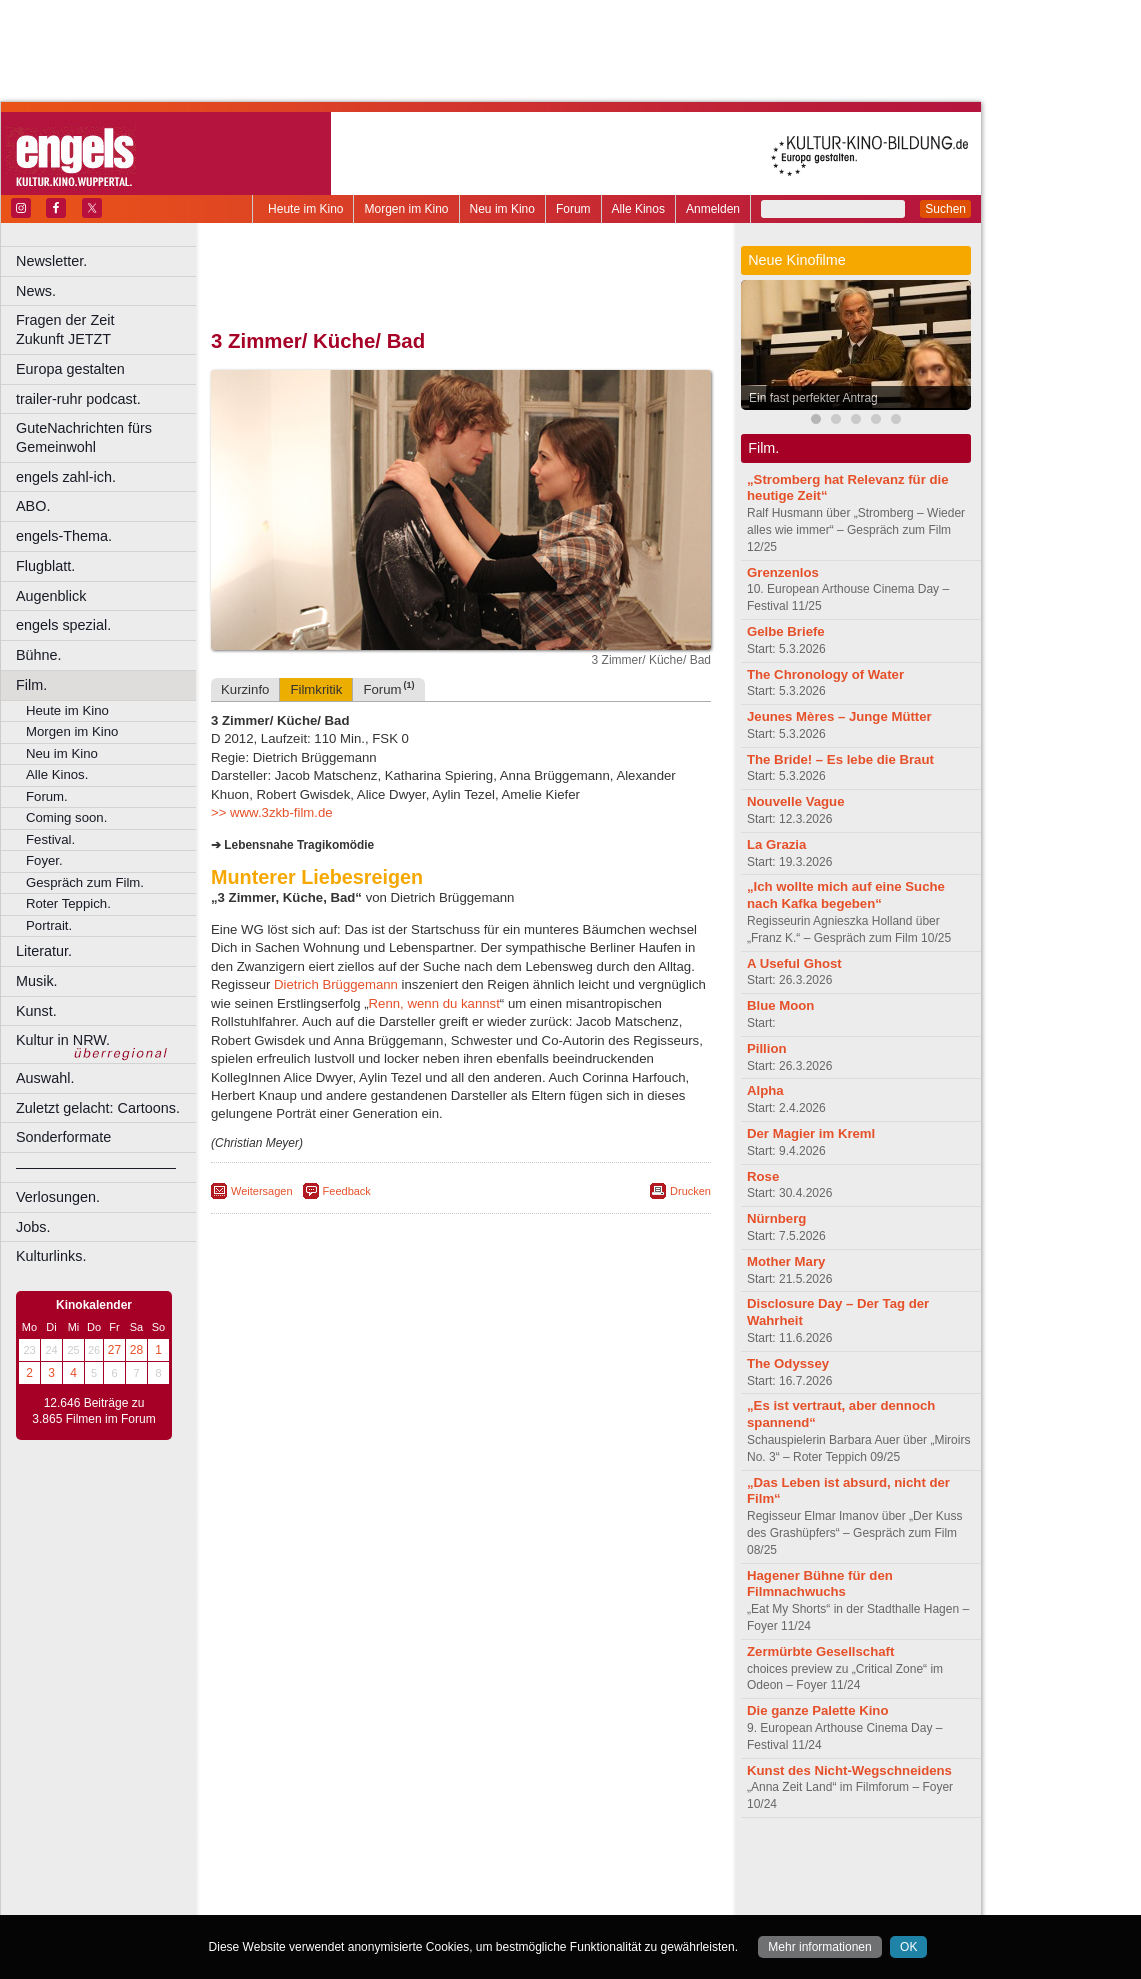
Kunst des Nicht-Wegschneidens (849, 1770)
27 (114, 1350)
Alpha (765, 1090)
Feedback (347, 1191)
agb (573, 1866)
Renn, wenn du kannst (434, 1003)
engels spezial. (63, 625)
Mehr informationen (819, 1947)
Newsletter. (51, 261)
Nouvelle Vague (795, 801)
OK (908, 1947)
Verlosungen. (58, 1197)
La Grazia (776, 844)
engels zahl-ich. (66, 477)
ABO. (33, 506)
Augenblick (51, 596)
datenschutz (520, 1866)
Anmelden (713, 209)
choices (354, 1883)
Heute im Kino (305, 209)
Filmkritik (316, 689)
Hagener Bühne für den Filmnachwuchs (820, 1584)
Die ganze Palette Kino (817, 1710)
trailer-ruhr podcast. (78, 399)
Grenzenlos (783, 572)
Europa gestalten (70, 369)
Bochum (308, 1900)
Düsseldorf (549, 1900)
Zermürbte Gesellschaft (820, 1651)
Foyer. (44, 860)
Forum (573, 209)
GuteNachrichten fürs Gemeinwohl (84, 437)
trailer (461, 1883)
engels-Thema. (64, 536)
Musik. (37, 981)
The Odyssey (788, 1363)
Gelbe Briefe (786, 631)
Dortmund (487, 1900)
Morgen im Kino (406, 209)
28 (136, 1350)
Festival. (50, 839)
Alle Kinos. (57, 774)
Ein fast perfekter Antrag (813, 398)
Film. (31, 685)
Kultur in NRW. (63, 1040)
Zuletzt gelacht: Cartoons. (98, 1108)
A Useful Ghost (794, 963)
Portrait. (49, 925)
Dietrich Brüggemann (336, 984)
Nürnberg (776, 1218)
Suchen (945, 209)
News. (36, 291)
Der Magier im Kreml (811, 1133)
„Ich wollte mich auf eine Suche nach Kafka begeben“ (846, 895)
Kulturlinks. (51, 1256)
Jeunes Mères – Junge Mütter (839, 716)
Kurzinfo (245, 689)
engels (401, 1883)
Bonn (351, 1900)
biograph (300, 1883)
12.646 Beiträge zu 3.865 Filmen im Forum (93, 1411)
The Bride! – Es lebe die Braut (840, 759)
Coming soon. (66, 817)
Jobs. (33, 1227)
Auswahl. (45, 1078)
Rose (763, 1176)
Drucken (690, 1191)
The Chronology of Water (825, 674)
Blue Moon (780, 1005)
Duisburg (609, 1900)
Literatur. (44, 951)
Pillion (767, 1048)
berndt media (375, 1866)
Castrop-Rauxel (412, 1900)
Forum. (47, 796)
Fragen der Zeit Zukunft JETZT (108, 329)
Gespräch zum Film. (85, 882)
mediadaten (623, 1866)
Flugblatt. (45, 566)
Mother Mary (786, 1261)
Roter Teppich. (68, 903)
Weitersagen (262, 1191)
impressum (449, 1866)
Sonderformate (63, 1137)
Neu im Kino (502, 209)
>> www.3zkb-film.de (272, 812)
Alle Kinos (638, 209)
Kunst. (36, 1011)
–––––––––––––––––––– (96, 1167)
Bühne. (39, 655)
